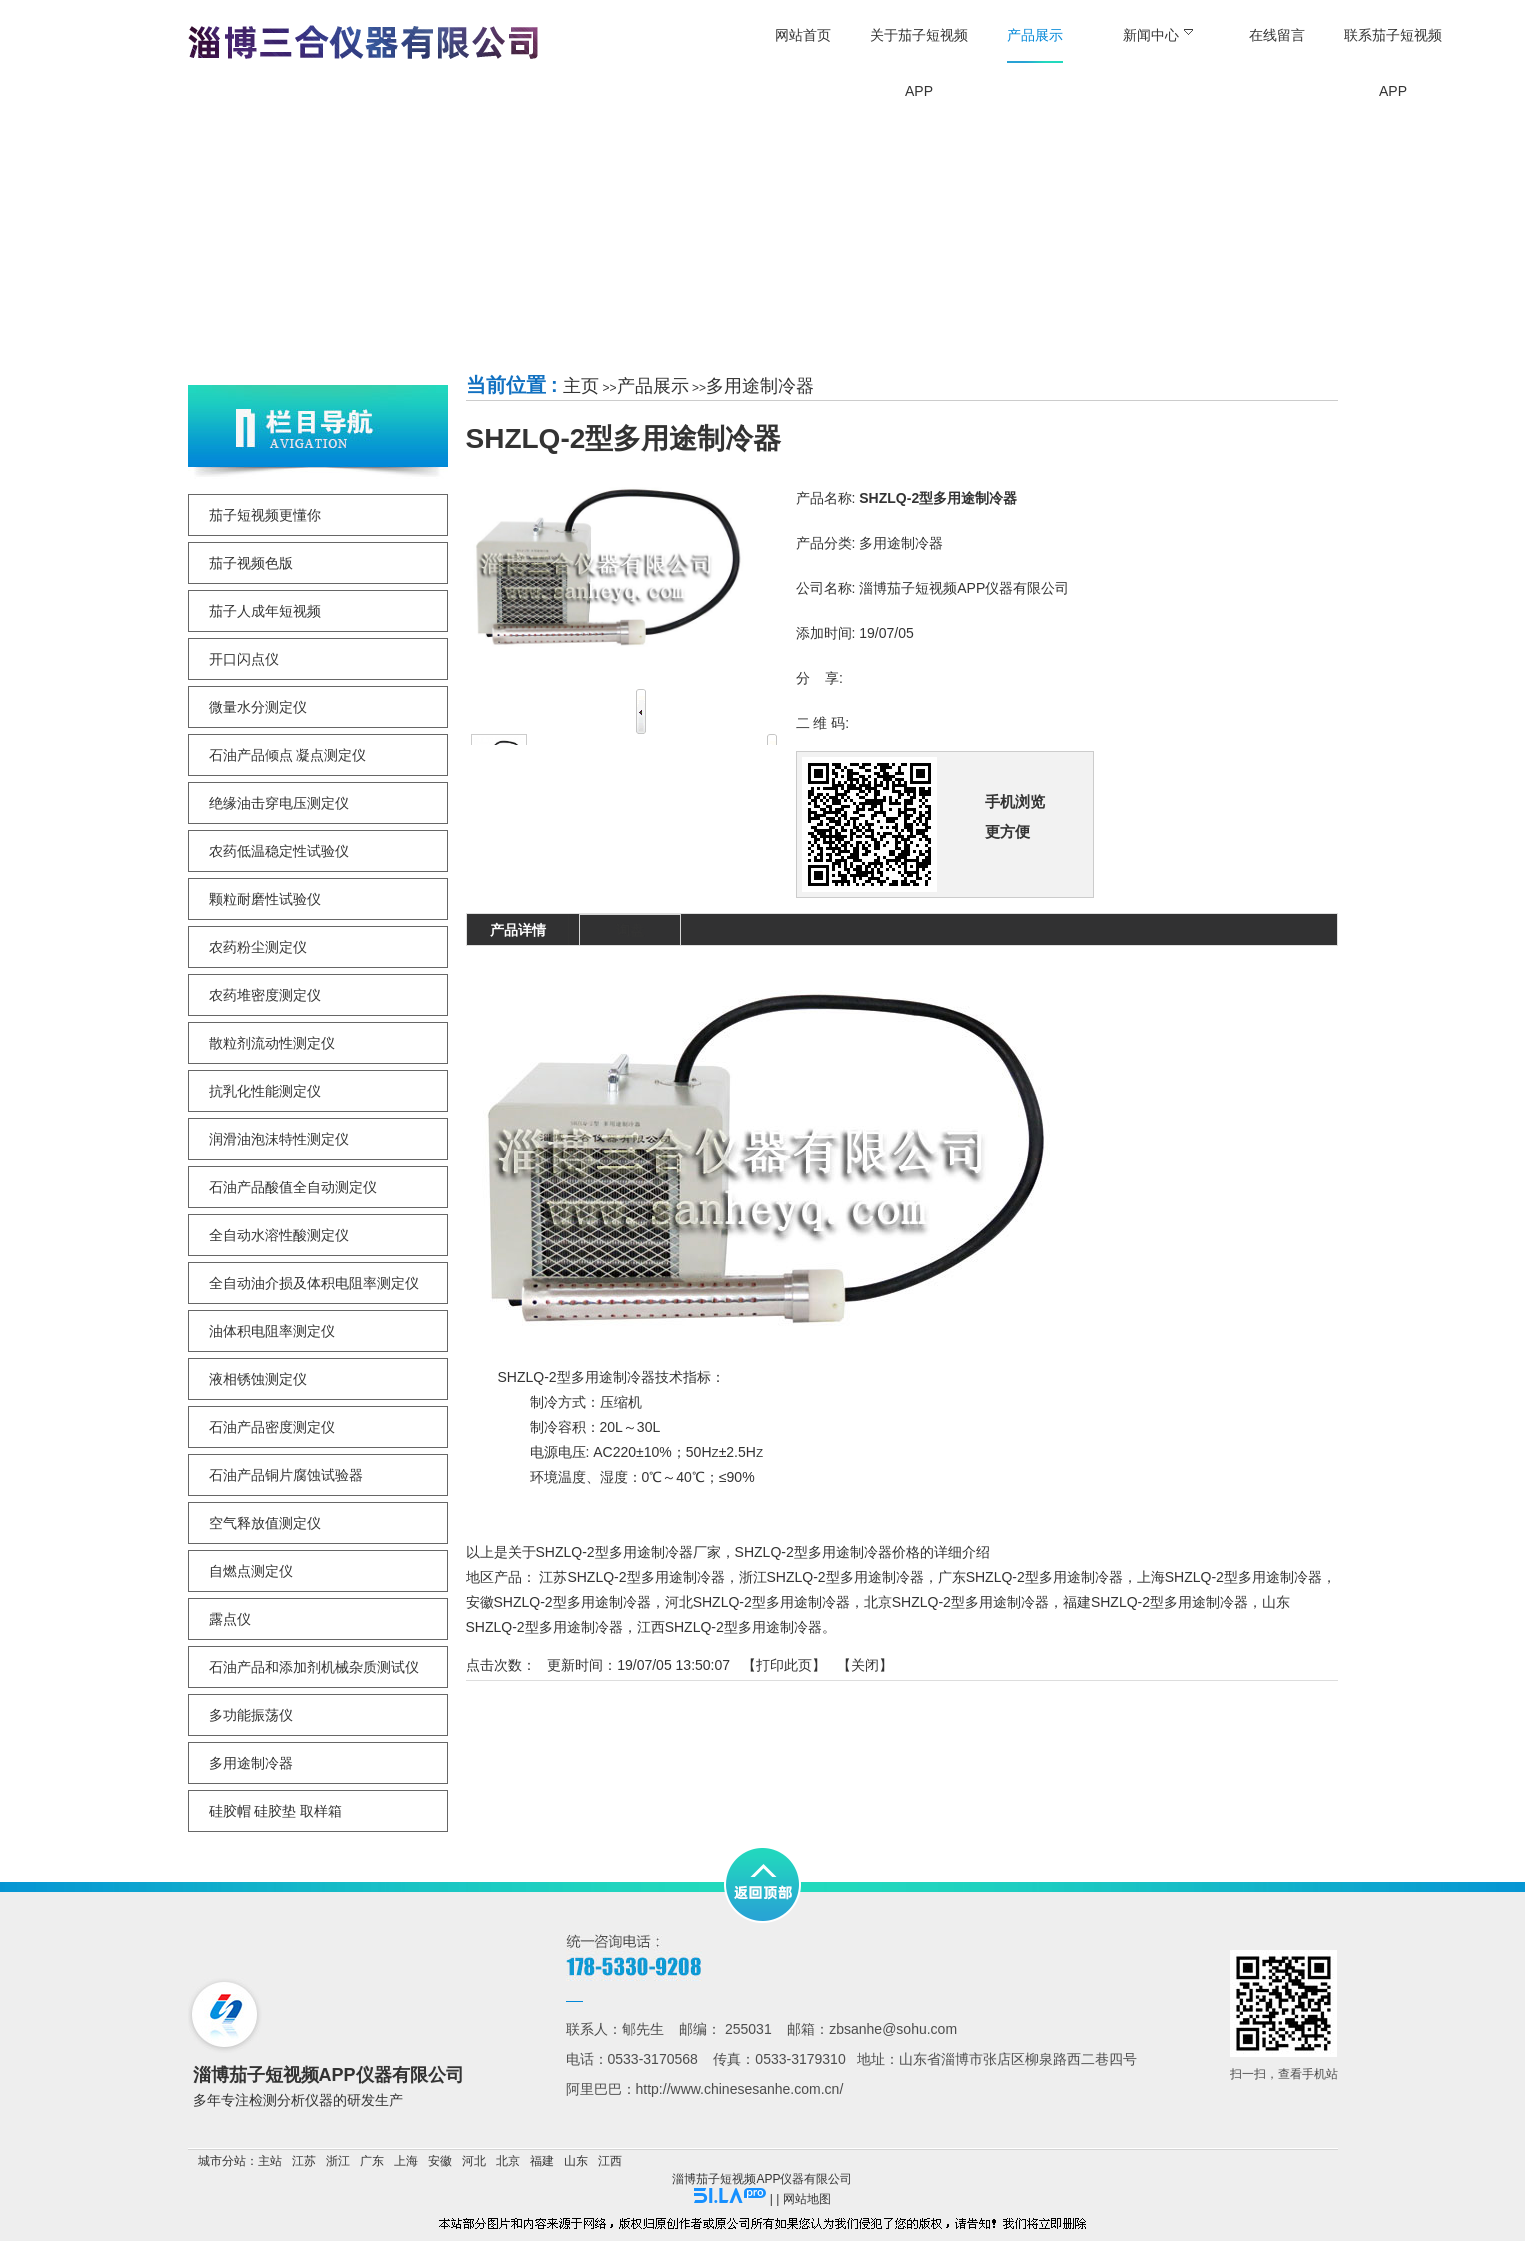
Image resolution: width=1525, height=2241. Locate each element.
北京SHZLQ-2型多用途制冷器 (956, 1602)
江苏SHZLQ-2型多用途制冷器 (631, 1577)
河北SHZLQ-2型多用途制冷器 (757, 1602)
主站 (270, 2161)
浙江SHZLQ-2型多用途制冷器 (831, 1577)
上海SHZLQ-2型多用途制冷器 (1229, 1577)
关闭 (865, 1665)
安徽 (440, 2161)
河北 (474, 2161)
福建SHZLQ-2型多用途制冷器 (1155, 1602)
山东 (576, 2161)
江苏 (304, 2161)
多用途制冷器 (760, 386)
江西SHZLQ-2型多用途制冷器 (729, 1627)
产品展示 (653, 386)
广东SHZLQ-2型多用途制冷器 (1030, 1577)
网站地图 (807, 2199)
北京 (508, 2161)
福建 (542, 2161)
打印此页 (784, 1665)
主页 (581, 386)
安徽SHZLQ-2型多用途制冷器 (558, 1602)
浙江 (338, 2161)
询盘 (630, 930)
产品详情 (518, 930)
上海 (406, 2161)
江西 (610, 2161)
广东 (372, 2161)
